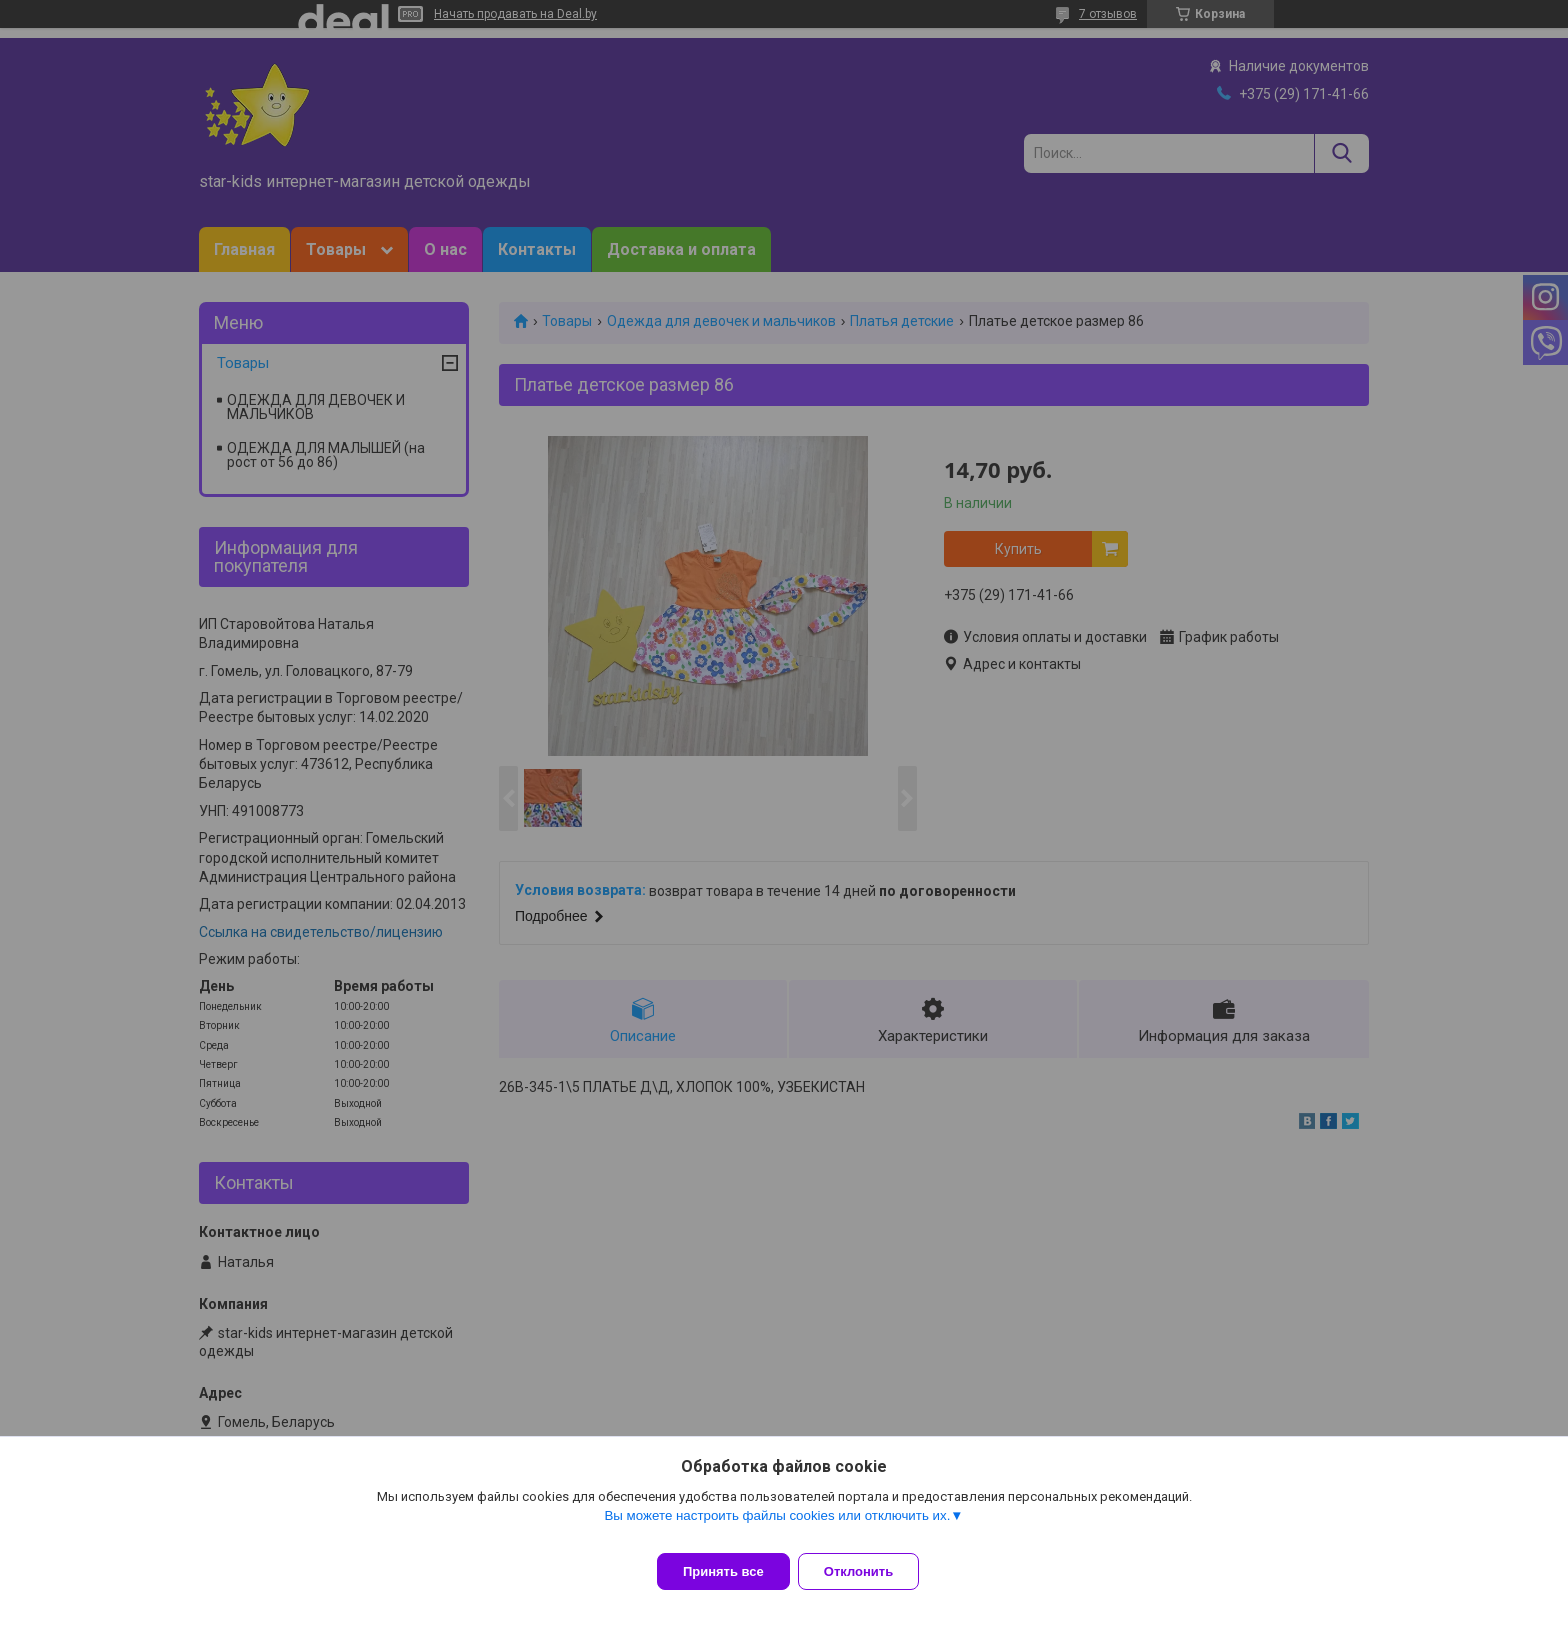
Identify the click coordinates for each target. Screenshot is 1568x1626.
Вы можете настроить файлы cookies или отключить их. (777, 1527)
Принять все (723, 1571)
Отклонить (870, 1571)
